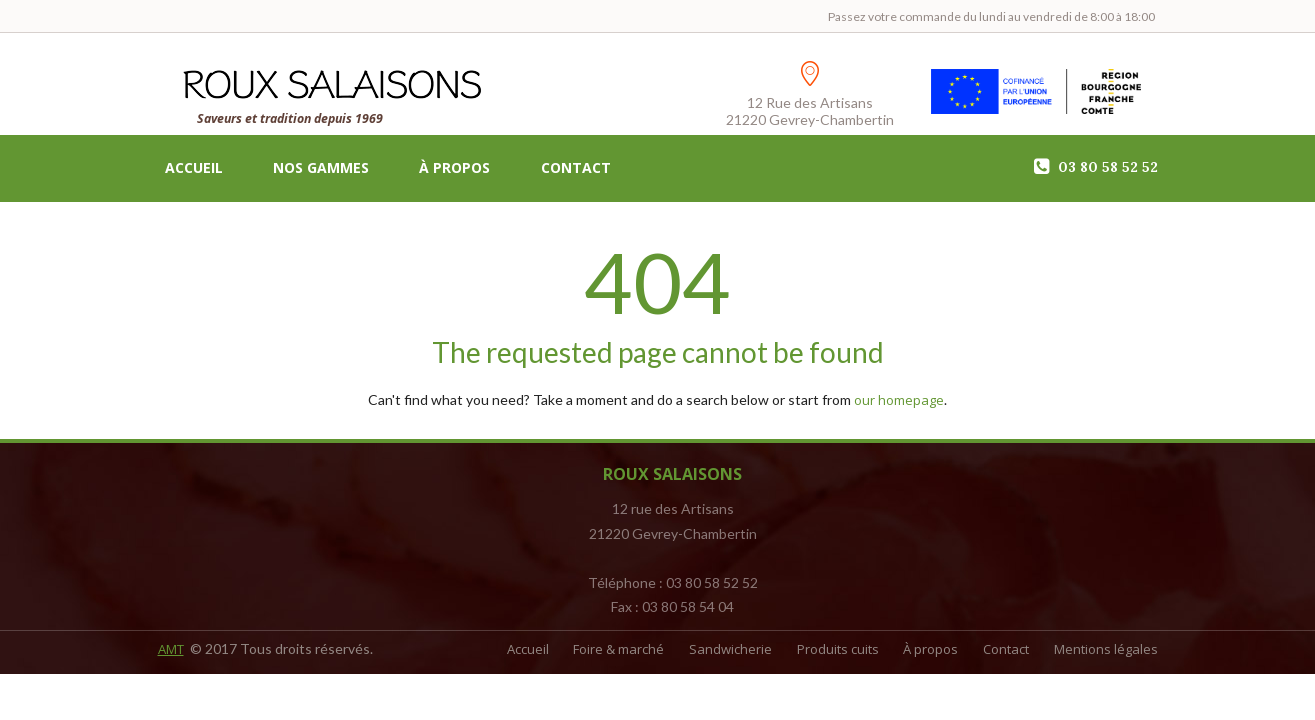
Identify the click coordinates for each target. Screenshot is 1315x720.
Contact (576, 170)
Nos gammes (321, 170)
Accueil (194, 170)
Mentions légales (1103, 650)
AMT (173, 650)
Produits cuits (794, 650)
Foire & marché (548, 650)
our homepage (899, 401)
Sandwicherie (674, 650)
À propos (454, 170)
